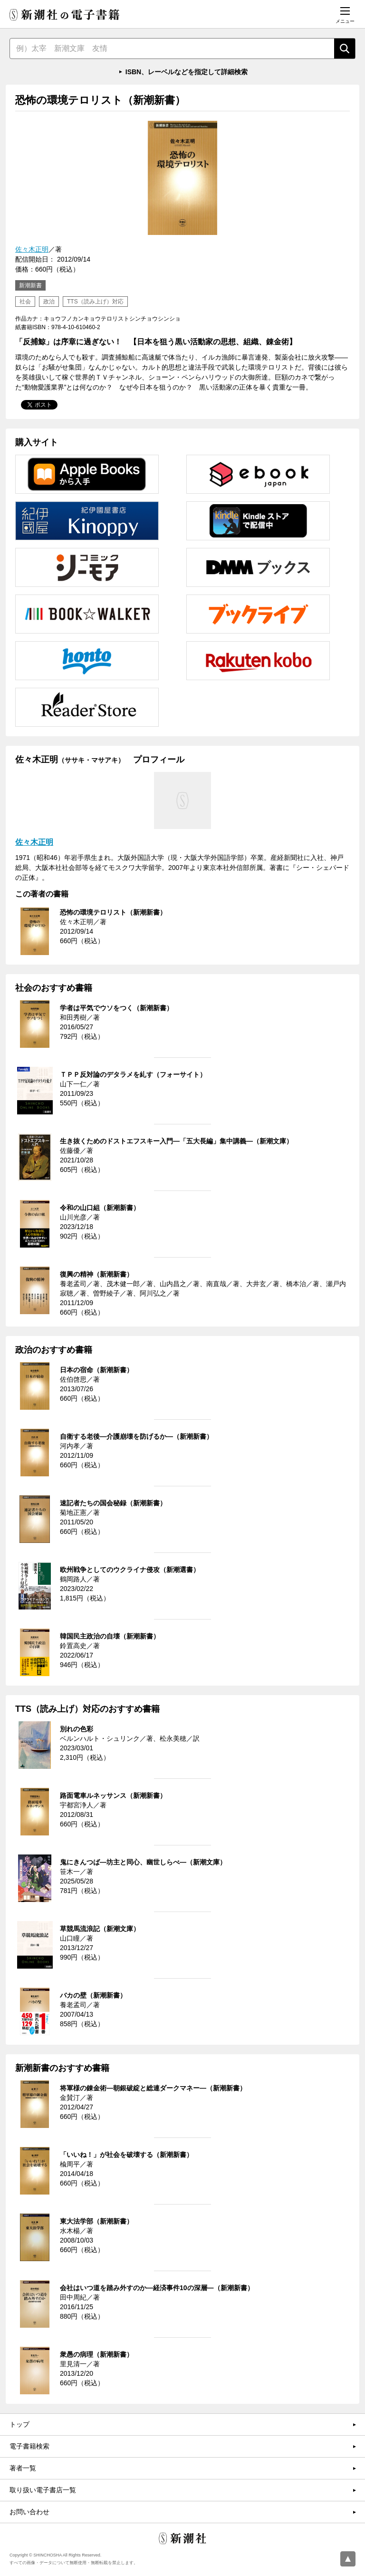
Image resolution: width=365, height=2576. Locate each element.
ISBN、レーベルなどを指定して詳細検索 (186, 72)
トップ (19, 2424)
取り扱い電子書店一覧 (43, 2490)
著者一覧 (23, 2468)
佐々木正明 (31, 249)
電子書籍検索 (29, 2446)
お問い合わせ (29, 2512)
